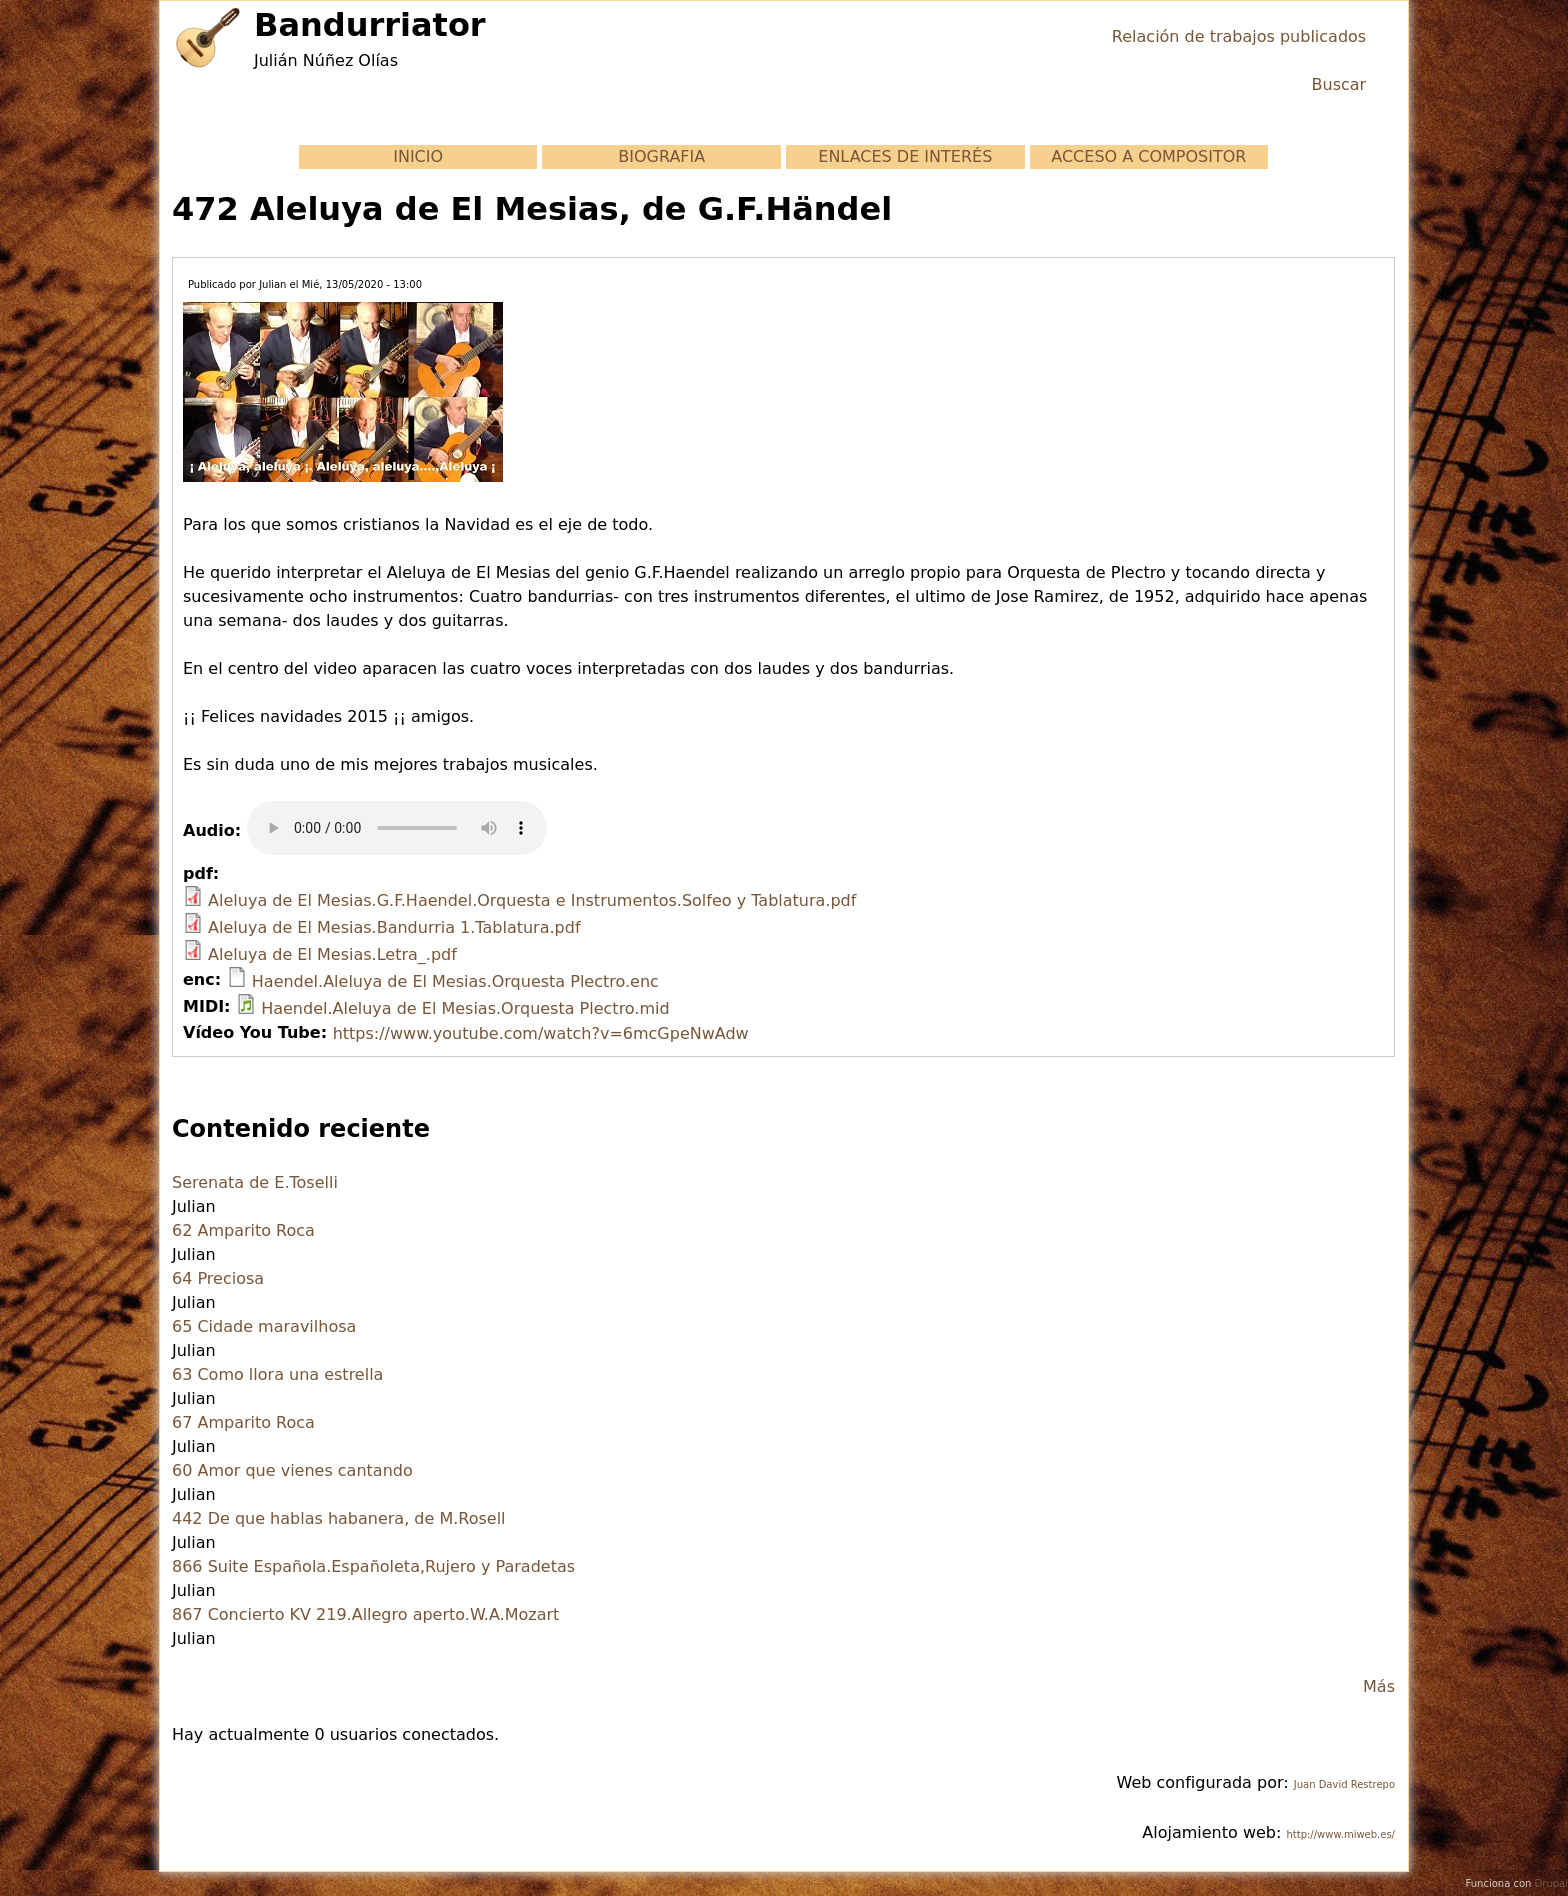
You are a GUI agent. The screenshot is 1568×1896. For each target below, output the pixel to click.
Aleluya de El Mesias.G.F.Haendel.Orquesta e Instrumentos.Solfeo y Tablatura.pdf (532, 900)
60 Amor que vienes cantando (292, 1470)
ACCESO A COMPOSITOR (1148, 156)
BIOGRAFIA (661, 156)
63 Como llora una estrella (277, 1374)
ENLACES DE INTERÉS (905, 156)
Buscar (1339, 84)
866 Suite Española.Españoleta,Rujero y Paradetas (373, 1566)
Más (1379, 1686)
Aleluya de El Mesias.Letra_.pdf (332, 954)
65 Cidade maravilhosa (264, 1326)
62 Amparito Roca (243, 1230)
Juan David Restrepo (1344, 1784)
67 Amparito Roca (243, 1422)
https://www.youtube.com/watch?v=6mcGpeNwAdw (541, 1033)
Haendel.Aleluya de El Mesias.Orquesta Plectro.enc (455, 981)
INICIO (418, 156)
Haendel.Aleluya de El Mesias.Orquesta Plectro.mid (465, 1008)
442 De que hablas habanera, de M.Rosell (339, 1518)
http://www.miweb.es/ (1340, 1834)
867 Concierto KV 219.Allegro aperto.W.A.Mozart (365, 1614)
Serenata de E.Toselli (255, 1182)
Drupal (1551, 1883)
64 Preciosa (218, 1278)
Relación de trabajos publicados (1239, 36)
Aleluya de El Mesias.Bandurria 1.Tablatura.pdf (394, 927)
